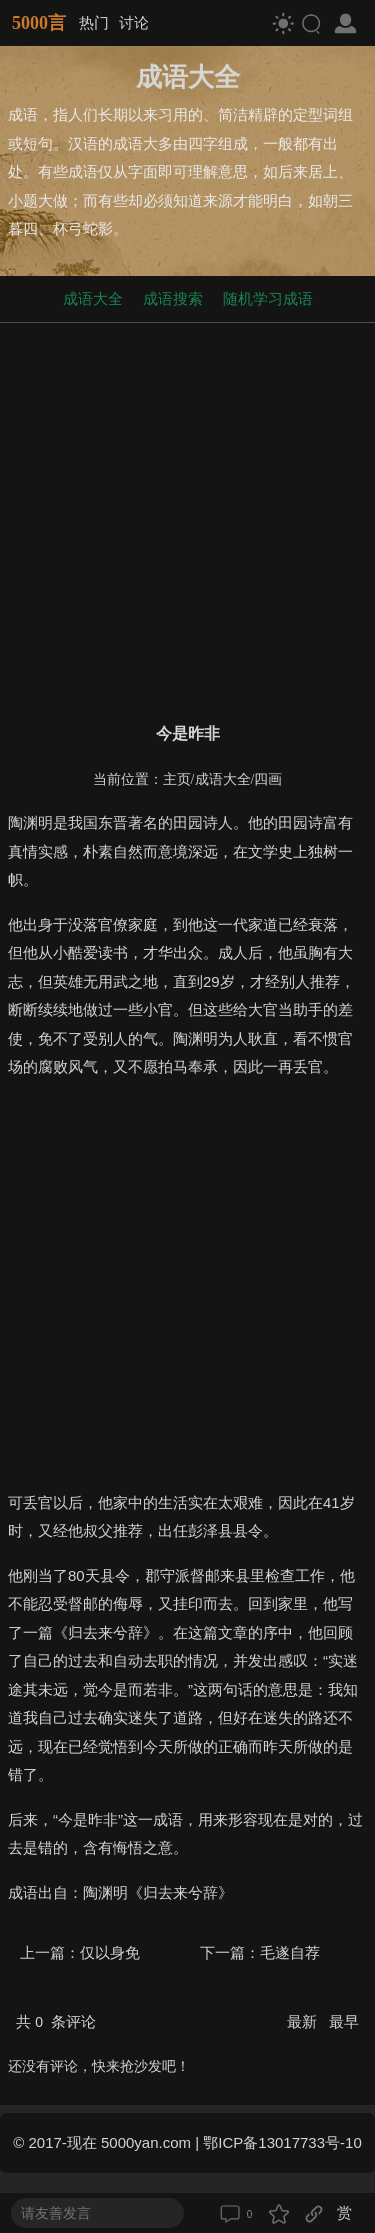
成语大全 (93, 298)
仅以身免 (110, 1952)
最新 (304, 2021)
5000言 (39, 23)
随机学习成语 (268, 298)
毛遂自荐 (290, 1952)
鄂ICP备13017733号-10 (282, 2142)
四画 (268, 779)
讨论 (134, 22)
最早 (344, 2021)
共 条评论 (56, 2021)
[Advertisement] (187, 518)
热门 (94, 22)
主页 (177, 779)
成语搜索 (173, 298)
